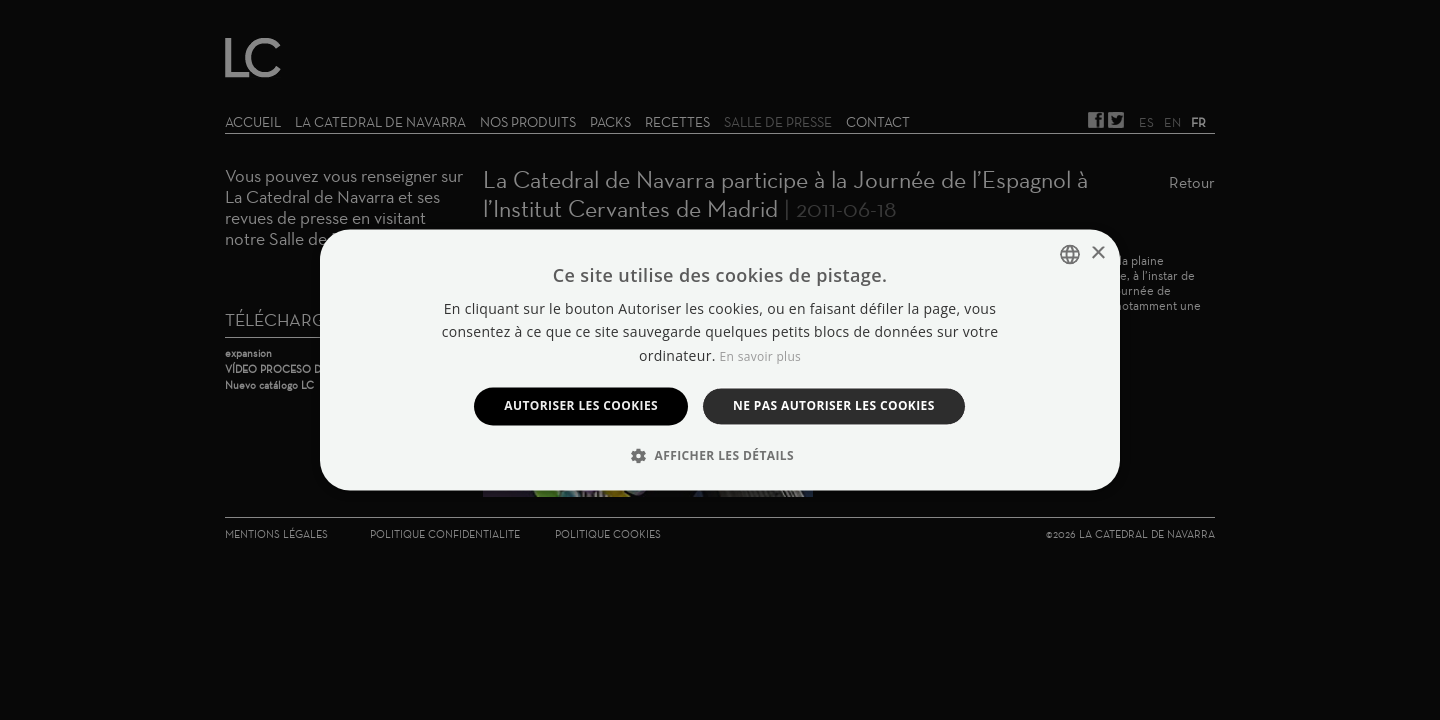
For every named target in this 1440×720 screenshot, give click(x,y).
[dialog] (720, 360)
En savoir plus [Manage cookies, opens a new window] (760, 356)
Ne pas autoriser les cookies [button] (834, 405)
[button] (720, 456)
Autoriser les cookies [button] (581, 405)
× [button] (1097, 253)
